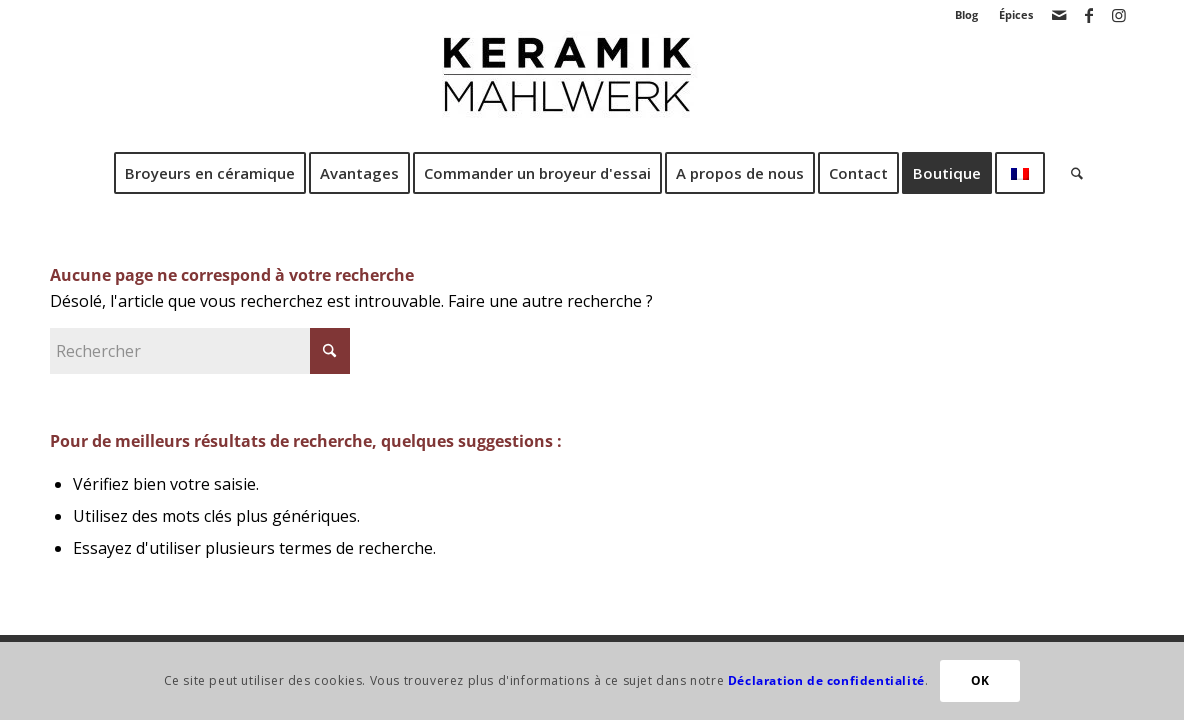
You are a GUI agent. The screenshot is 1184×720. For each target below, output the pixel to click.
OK (980, 680)
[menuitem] (967, 15)
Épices (1016, 14)
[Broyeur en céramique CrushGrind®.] (592, 89)
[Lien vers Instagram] (1119, 15)
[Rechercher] (1070, 173)
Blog (966, 14)
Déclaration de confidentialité (826, 680)
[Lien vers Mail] (1058, 15)
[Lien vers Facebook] (1088, 15)
